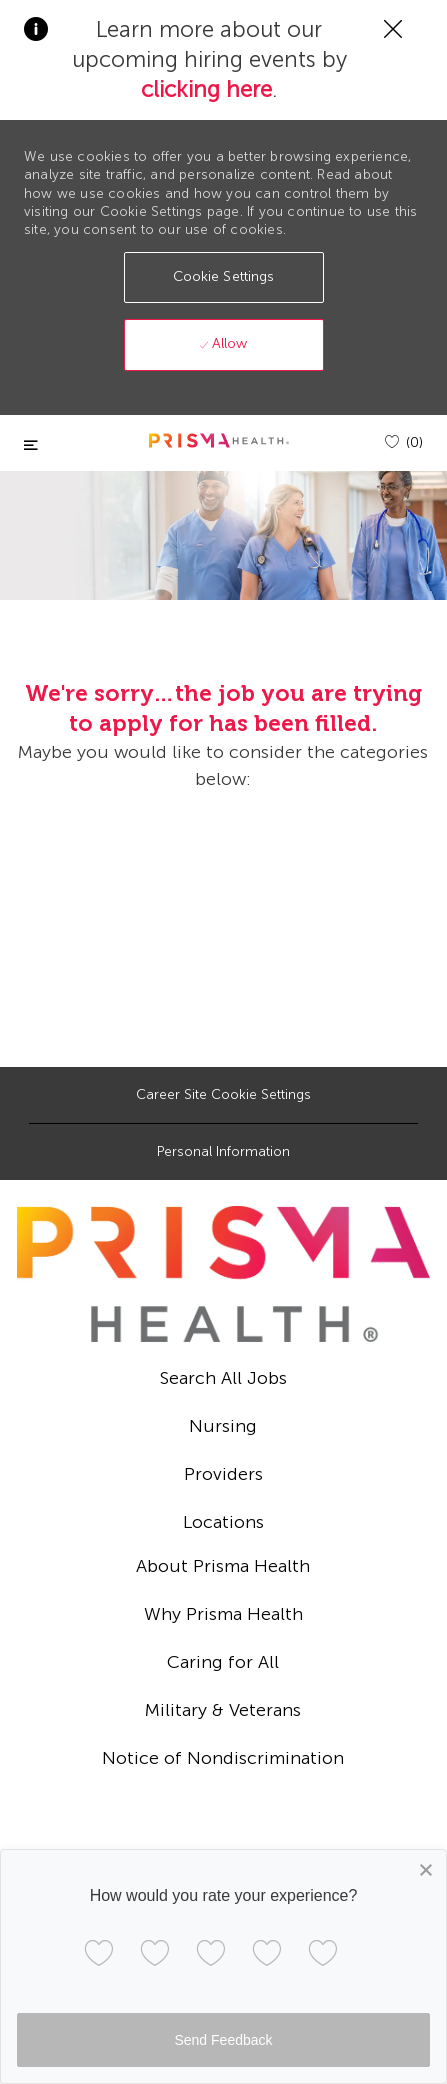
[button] (224, 277)
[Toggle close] (31, 445)
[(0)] (404, 442)
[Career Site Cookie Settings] (223, 1095)
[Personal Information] (223, 1152)
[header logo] (219, 440)
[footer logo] (223, 1273)
